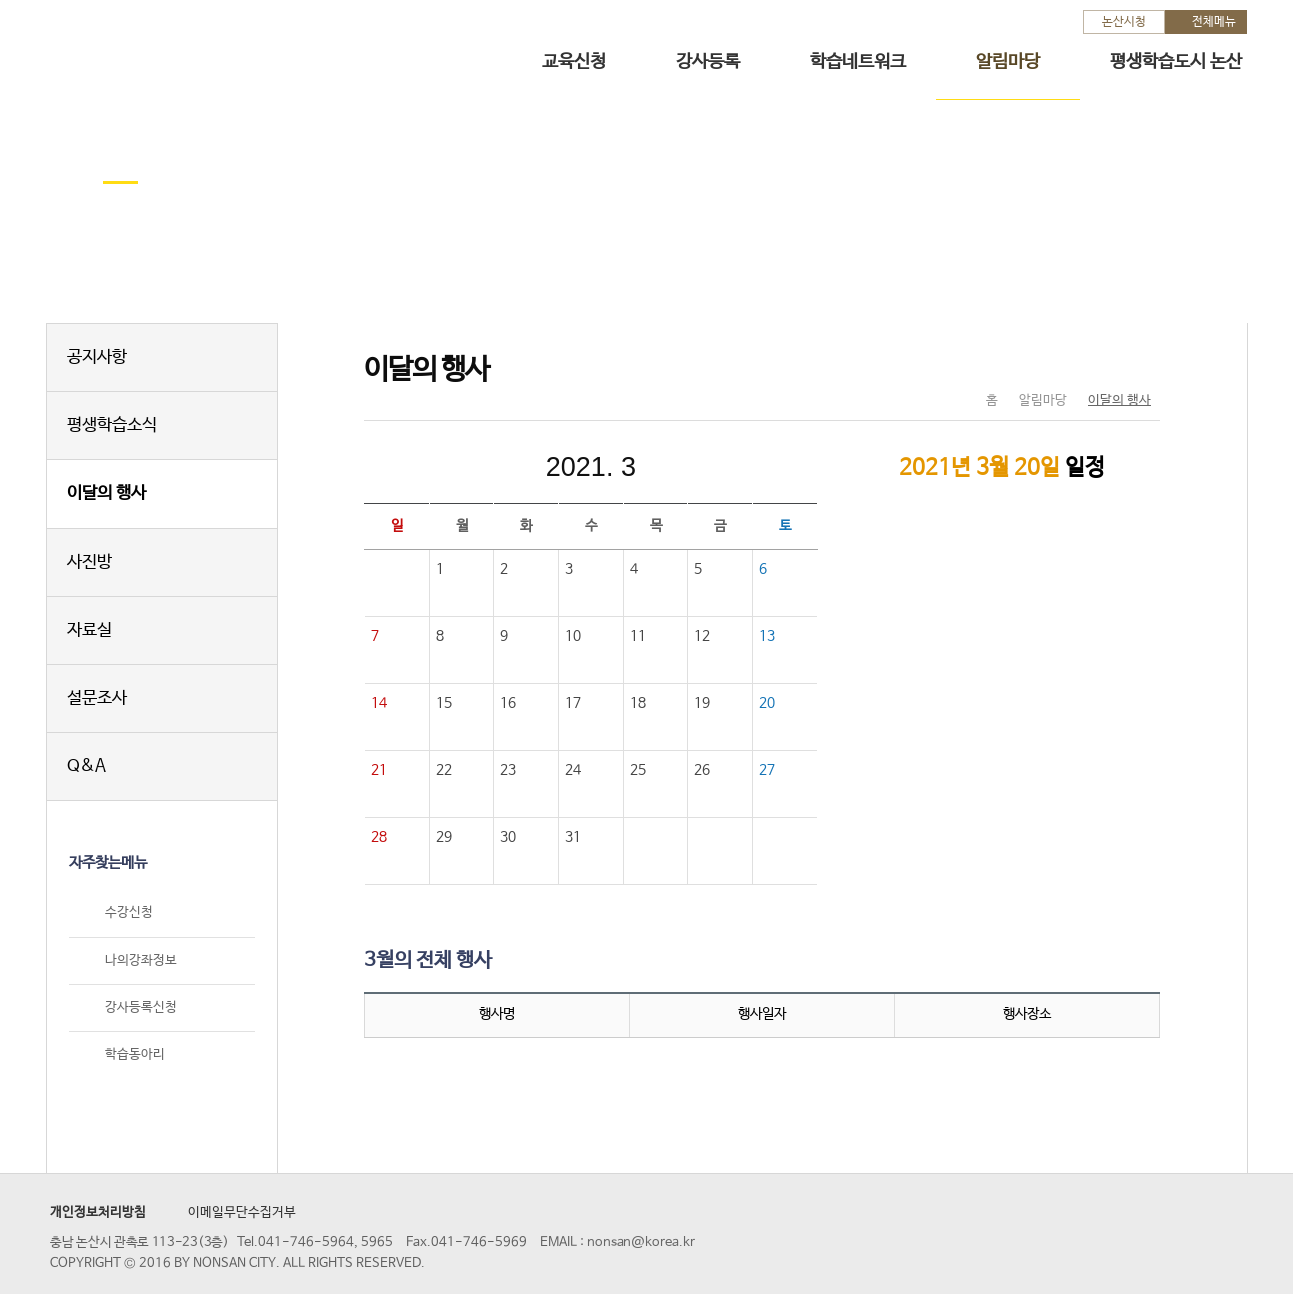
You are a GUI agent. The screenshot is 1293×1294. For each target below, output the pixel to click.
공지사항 (97, 357)
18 (638, 703)
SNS (1094, 359)
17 (573, 703)
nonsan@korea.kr (641, 1242)
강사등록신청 (141, 1007)
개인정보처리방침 (98, 1212)
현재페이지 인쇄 (1136, 359)
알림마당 (1008, 62)
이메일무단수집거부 (242, 1212)
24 (573, 770)
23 (508, 770)
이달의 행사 (106, 493)
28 (379, 837)
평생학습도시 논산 (1176, 62)
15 (444, 703)
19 (702, 703)
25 (638, 770)
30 (508, 837)
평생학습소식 (112, 425)
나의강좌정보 (141, 960)
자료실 (89, 630)
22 (444, 770)
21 (379, 770)
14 (379, 703)
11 (638, 636)
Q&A (86, 766)
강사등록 (708, 62)
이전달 (457, 467)
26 (702, 770)
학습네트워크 (858, 62)
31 (573, 837)
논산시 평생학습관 (188, 48)
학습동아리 (135, 1054)
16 (508, 703)
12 (702, 636)
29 (444, 837)
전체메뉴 (1214, 22)
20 (767, 703)
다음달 (725, 467)
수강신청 (129, 913)
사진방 (89, 562)
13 (767, 636)
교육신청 (574, 62)
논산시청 (1124, 22)
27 (767, 770)
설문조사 (97, 698)
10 (573, 636)
